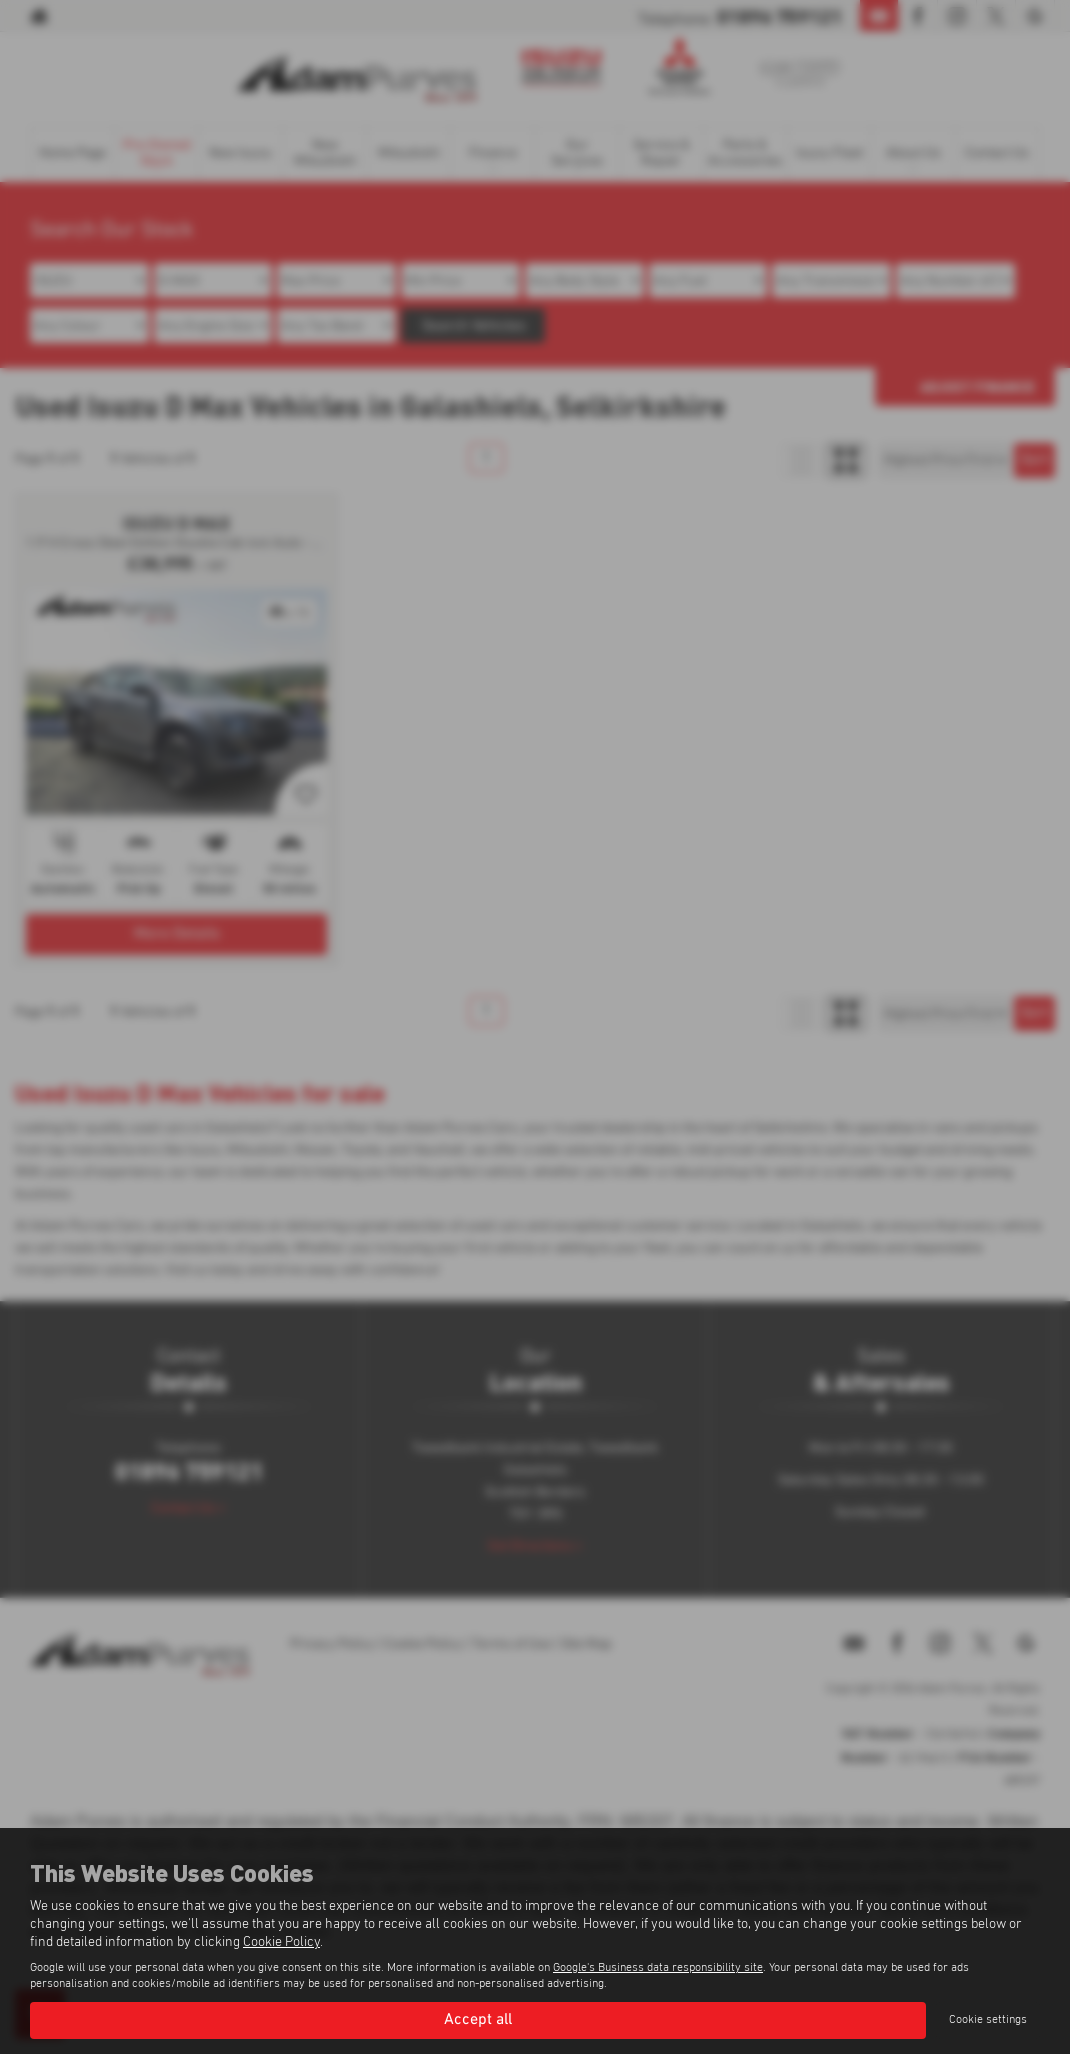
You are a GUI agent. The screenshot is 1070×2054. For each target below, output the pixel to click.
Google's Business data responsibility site (658, 1968)
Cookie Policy (281, 1942)
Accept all (478, 2020)
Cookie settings (988, 2020)
